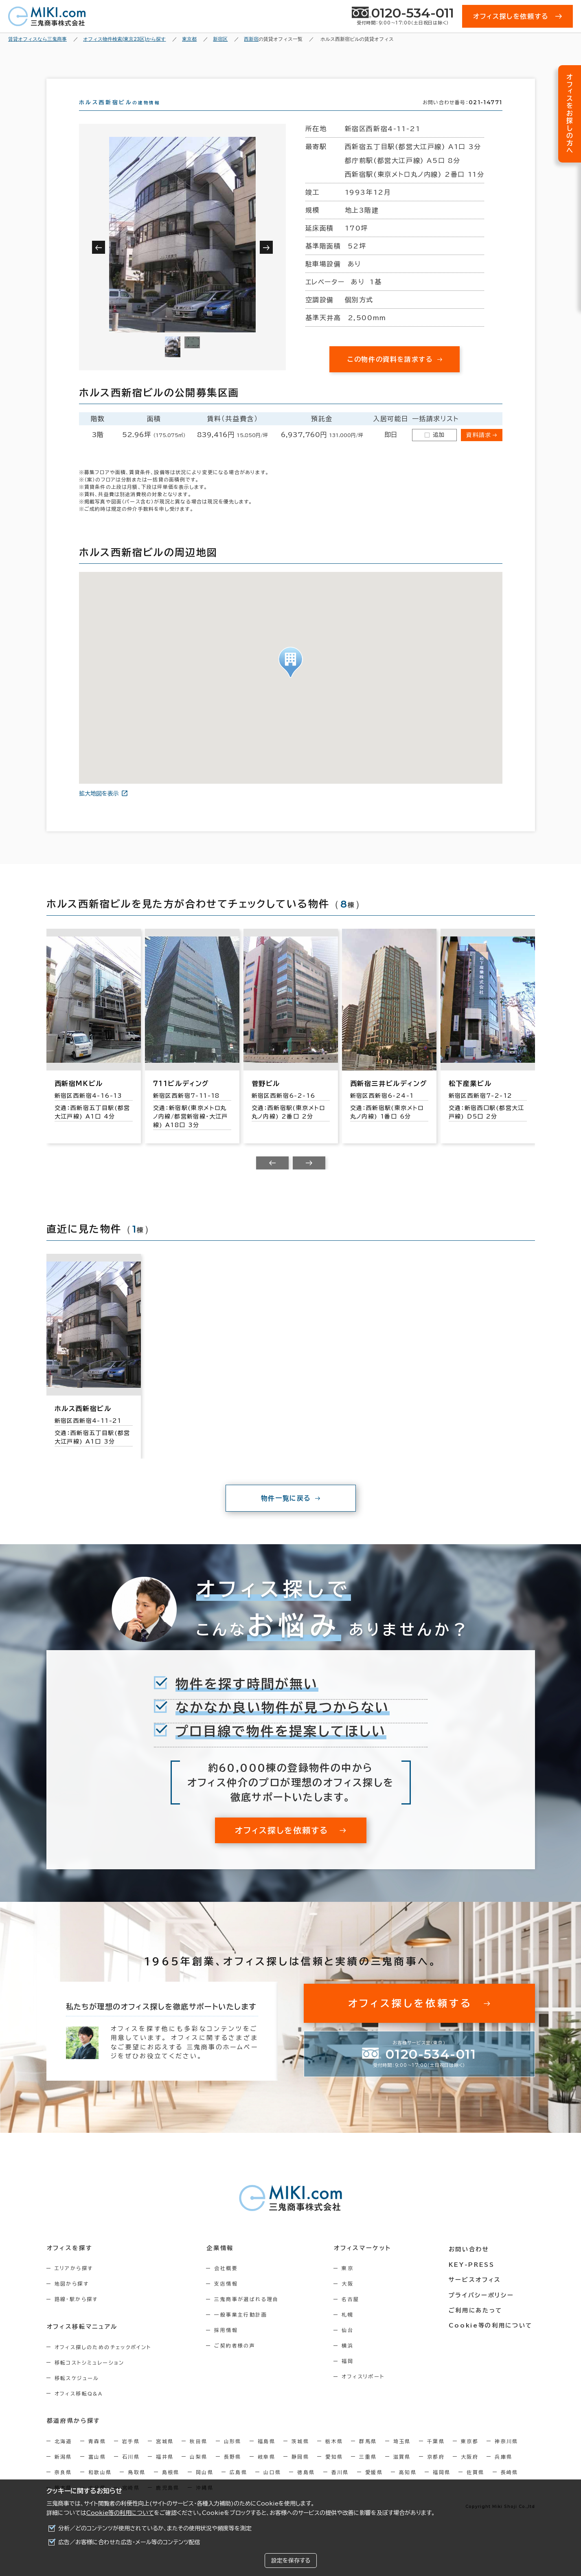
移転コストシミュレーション (90, 2376)
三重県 (368, 2470)
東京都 (469, 2455)
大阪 (351, 2298)
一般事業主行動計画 (242, 2329)
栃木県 (334, 2455)
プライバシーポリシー (482, 2307)
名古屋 (354, 2313)
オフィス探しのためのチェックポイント (103, 2361)
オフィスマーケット (366, 2262)
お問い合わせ (470, 2262)
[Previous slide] (272, 1177)
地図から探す (72, 2298)
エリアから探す (74, 2282)
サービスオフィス (476, 2292)
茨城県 (300, 2455)
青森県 (97, 2455)
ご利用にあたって (477, 2322)
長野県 (232, 2470)
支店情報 (228, 2298)
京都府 (436, 2470)
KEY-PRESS (473, 2277)
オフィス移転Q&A (79, 2407)
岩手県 (131, 2455)
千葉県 (436, 2455)
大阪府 (469, 2470)
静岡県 (300, 2470)
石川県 (131, 2470)
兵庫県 (503, 2470)
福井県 (164, 2470)
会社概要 (228, 2282)
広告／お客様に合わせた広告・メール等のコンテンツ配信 (129, 2542)
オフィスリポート (367, 2391)
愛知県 (334, 2470)
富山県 (97, 2470)
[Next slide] (309, 1177)
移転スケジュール (77, 2392)
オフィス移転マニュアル (82, 2341)
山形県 (232, 2455)
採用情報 (228, 2344)
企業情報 (221, 2262)
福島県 (266, 2455)
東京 (351, 2282)
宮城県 (164, 2455)
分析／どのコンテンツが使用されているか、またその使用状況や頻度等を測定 (155, 2528)
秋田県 (198, 2455)
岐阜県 (266, 2470)
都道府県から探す (73, 2435)
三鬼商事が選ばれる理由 (248, 2313)
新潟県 (63, 2470)
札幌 (351, 2329)
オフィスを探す (69, 2262)
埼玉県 (402, 2455)
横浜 (351, 2360)
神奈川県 (506, 2455)
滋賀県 (402, 2470)
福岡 (351, 2375)
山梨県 (198, 2470)
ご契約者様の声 (236, 2360)
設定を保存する (290, 2560)
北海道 (63, 2455)
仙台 (351, 2344)
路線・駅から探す (76, 2313)
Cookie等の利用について (120, 2513)
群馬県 (368, 2455)
